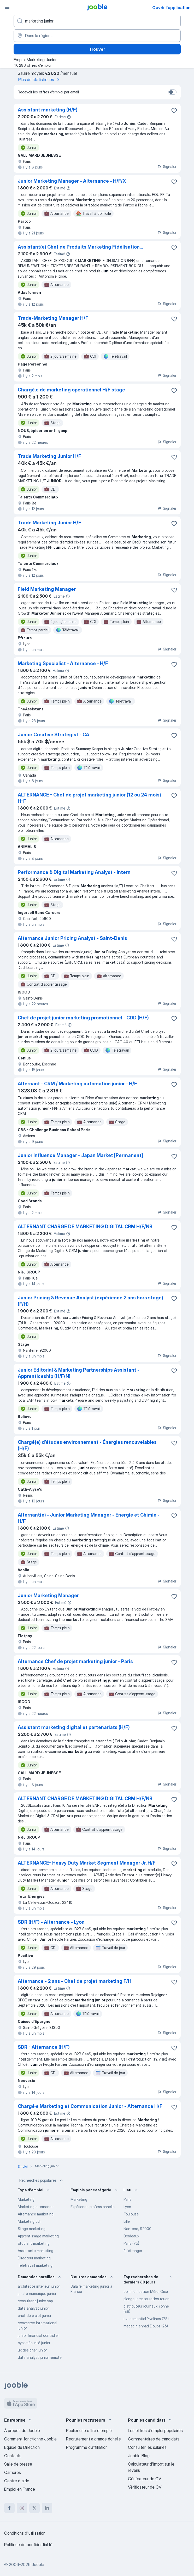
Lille (127, 2221)
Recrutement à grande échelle (93, 2439)
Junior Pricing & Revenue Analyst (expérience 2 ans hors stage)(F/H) (90, 1301)
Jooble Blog (139, 2455)
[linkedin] (47, 2508)
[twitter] (34, 2508)
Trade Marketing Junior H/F (49, 456)
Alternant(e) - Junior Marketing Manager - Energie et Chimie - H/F (89, 1518)
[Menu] (7, 7)
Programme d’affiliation (87, 2447)
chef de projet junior (34, 2315)
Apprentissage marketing (38, 2236)
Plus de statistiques (39, 79)
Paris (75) (131, 2243)
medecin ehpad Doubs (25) (146, 2326)
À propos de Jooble (22, 2430)
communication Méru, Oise (146, 2291)
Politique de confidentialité (28, 2544)
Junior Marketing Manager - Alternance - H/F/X (72, 181)
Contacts (12, 2455)
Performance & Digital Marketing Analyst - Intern (74, 872)
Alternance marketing (36, 2214)
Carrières (12, 2472)
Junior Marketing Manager (48, 1595)
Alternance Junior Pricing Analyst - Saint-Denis (72, 938)
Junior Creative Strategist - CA (53, 734)
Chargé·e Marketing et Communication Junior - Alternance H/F (90, 2106)
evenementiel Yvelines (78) (146, 2318)
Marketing (26, 2199)
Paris (127, 2199)
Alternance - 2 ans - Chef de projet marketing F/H (74, 1981)
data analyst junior (33, 2308)
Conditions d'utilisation (24, 2533)
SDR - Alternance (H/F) (44, 2047)
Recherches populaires (41, 2180)
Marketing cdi (29, 2221)
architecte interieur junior (39, 2286)
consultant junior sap (35, 2301)
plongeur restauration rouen (146, 2299)
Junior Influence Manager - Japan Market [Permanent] (80, 1155)
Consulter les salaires (147, 2447)
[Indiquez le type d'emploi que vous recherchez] (97, 21)
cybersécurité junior (34, 2343)
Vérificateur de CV (144, 2487)
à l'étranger (133, 2250)
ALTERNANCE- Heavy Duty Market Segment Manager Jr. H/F (87, 1863)
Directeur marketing (34, 2258)
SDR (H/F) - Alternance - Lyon (51, 1922)
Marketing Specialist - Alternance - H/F (63, 663)
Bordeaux (131, 2236)
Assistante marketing (35, 2250)
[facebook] (9, 2508)
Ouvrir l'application (171, 7)
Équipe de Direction (22, 2447)
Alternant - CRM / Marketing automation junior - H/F (77, 1083)
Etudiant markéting (34, 2243)
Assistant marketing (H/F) (48, 110)
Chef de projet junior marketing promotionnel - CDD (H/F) (83, 1017)
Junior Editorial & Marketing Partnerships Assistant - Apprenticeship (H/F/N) (78, 1373)
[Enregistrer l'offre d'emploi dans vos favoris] (174, 110)
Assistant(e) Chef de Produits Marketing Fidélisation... (80, 247)
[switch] (172, 92)
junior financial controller (38, 2335)
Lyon (127, 2206)
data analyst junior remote (40, 2357)
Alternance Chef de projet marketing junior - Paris (75, 1661)
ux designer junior (32, 2350)
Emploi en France (19, 2489)
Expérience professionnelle (92, 2206)
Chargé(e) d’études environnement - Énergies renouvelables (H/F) (87, 1445)
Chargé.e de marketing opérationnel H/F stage (71, 389)
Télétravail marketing (35, 2265)
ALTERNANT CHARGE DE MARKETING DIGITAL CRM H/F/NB (85, 1226)
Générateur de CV (144, 2478)
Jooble (38, 2564)
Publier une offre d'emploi (89, 2430)
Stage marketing (31, 2228)
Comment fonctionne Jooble (30, 2439)
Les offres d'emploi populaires (155, 2430)
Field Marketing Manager (47, 589)
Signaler (166, 166)
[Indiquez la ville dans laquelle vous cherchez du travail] (97, 35)
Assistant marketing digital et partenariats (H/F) (74, 1727)
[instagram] (22, 2508)
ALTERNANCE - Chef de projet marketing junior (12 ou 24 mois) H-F (89, 798)
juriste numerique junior (37, 2293)
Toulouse (131, 2214)
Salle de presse (18, 2464)
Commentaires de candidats (153, 2439)
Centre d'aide (16, 2480)
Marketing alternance (36, 2206)
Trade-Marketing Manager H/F (53, 318)
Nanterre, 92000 (137, 2228)
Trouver (97, 49)
